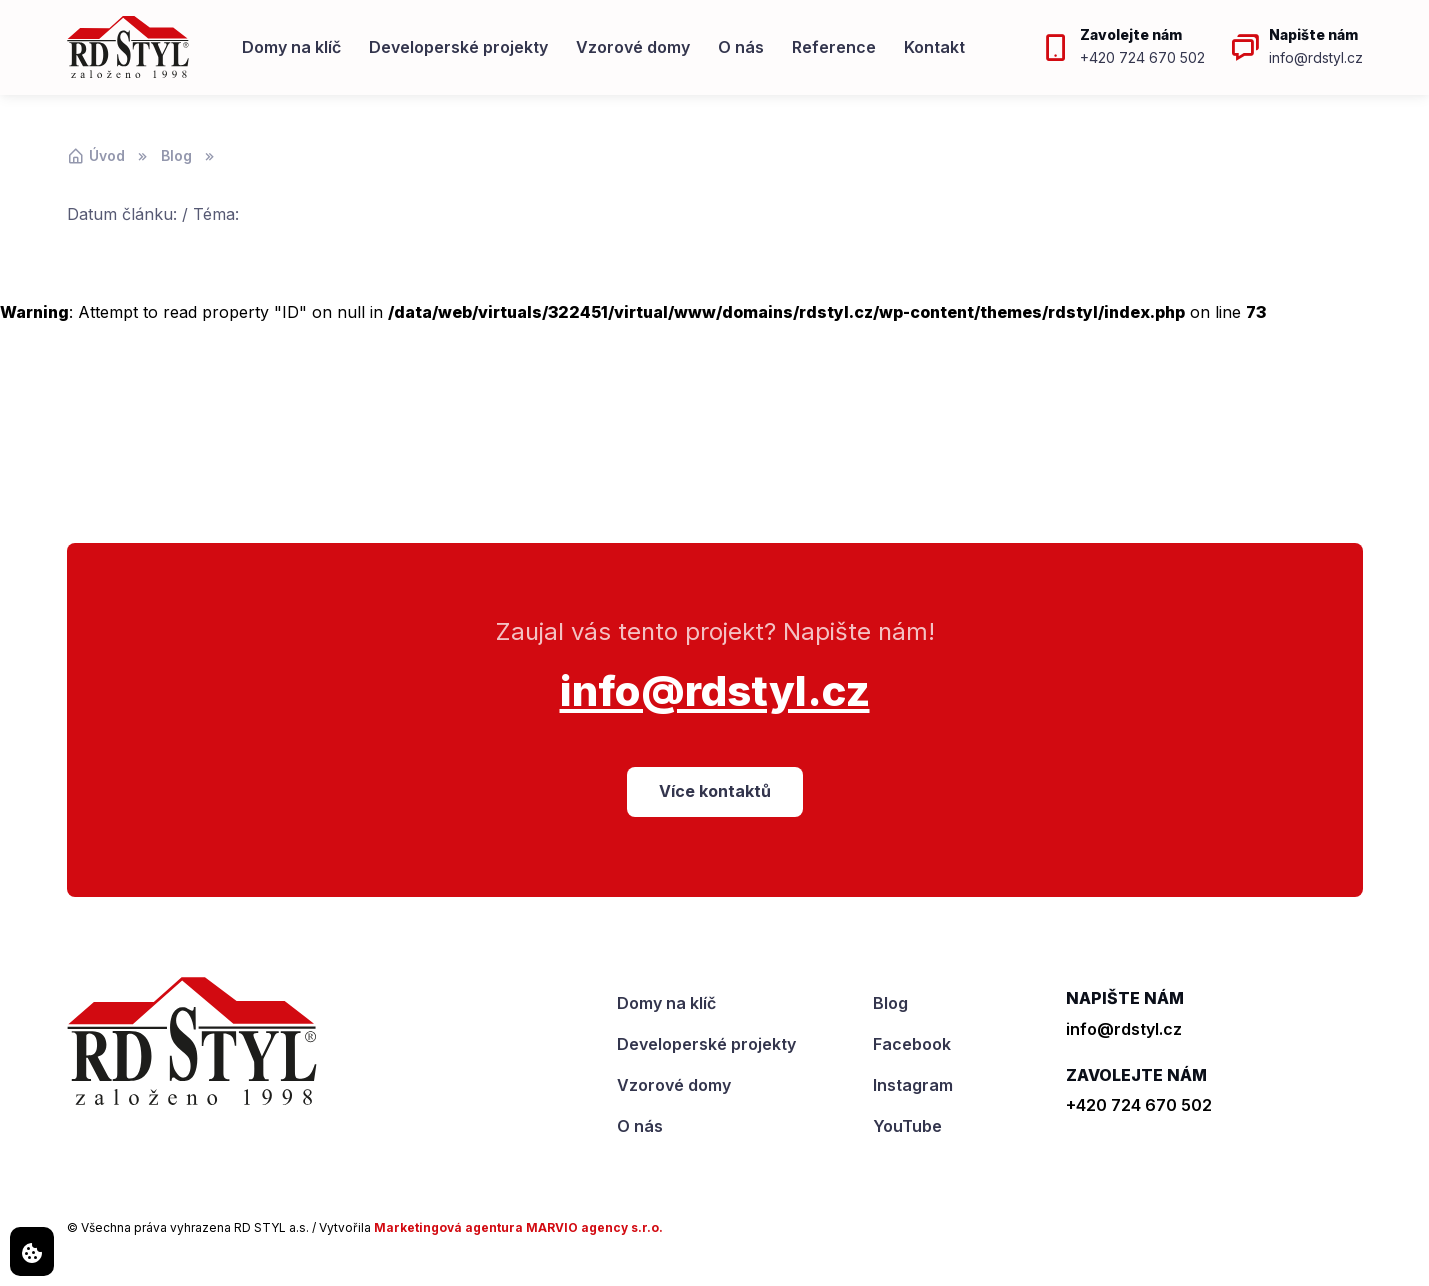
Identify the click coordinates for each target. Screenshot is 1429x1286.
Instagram (913, 1085)
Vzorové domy (633, 47)
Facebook (912, 1044)
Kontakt (934, 47)
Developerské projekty (458, 47)
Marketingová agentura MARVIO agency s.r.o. (518, 1227)
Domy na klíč (291, 47)
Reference (834, 47)
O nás (741, 47)
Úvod (96, 156)
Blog (176, 155)
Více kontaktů (715, 791)
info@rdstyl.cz (715, 690)
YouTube (907, 1126)
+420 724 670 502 (1139, 1105)
